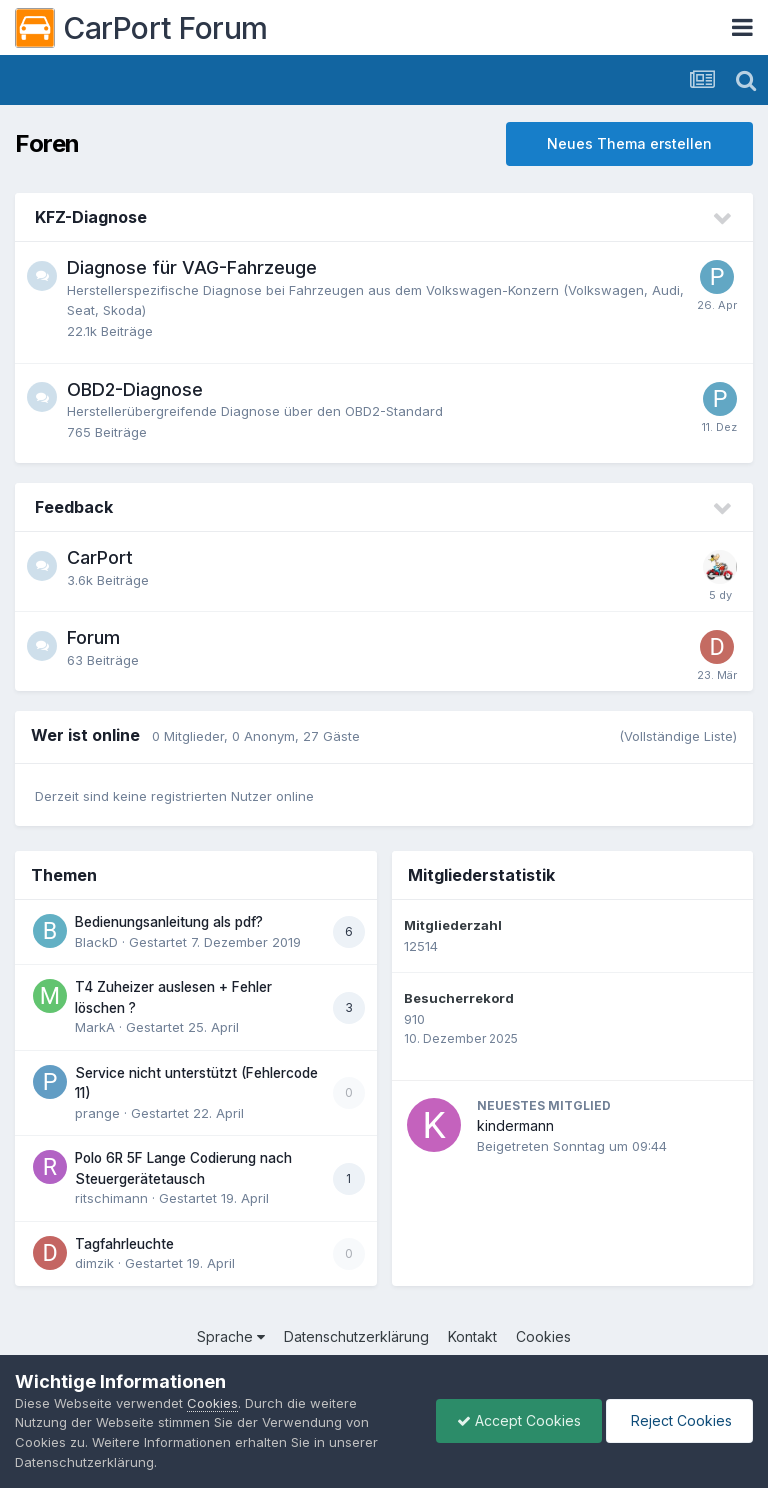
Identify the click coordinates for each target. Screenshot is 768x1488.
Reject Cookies (679, 1420)
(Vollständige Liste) (678, 736)
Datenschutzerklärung (356, 1336)
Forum (93, 637)
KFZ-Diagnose (91, 217)
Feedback (74, 507)
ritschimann (111, 1198)
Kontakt (472, 1336)
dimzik (94, 1263)
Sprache (231, 1336)
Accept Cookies (519, 1420)
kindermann (515, 1125)
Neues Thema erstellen (629, 143)
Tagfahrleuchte (124, 1244)
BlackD (96, 942)
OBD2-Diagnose (135, 389)
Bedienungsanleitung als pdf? (169, 922)
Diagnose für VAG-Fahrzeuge (192, 267)
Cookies (543, 1336)
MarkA (95, 1027)
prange (97, 1113)
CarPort (100, 557)
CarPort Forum (141, 28)
